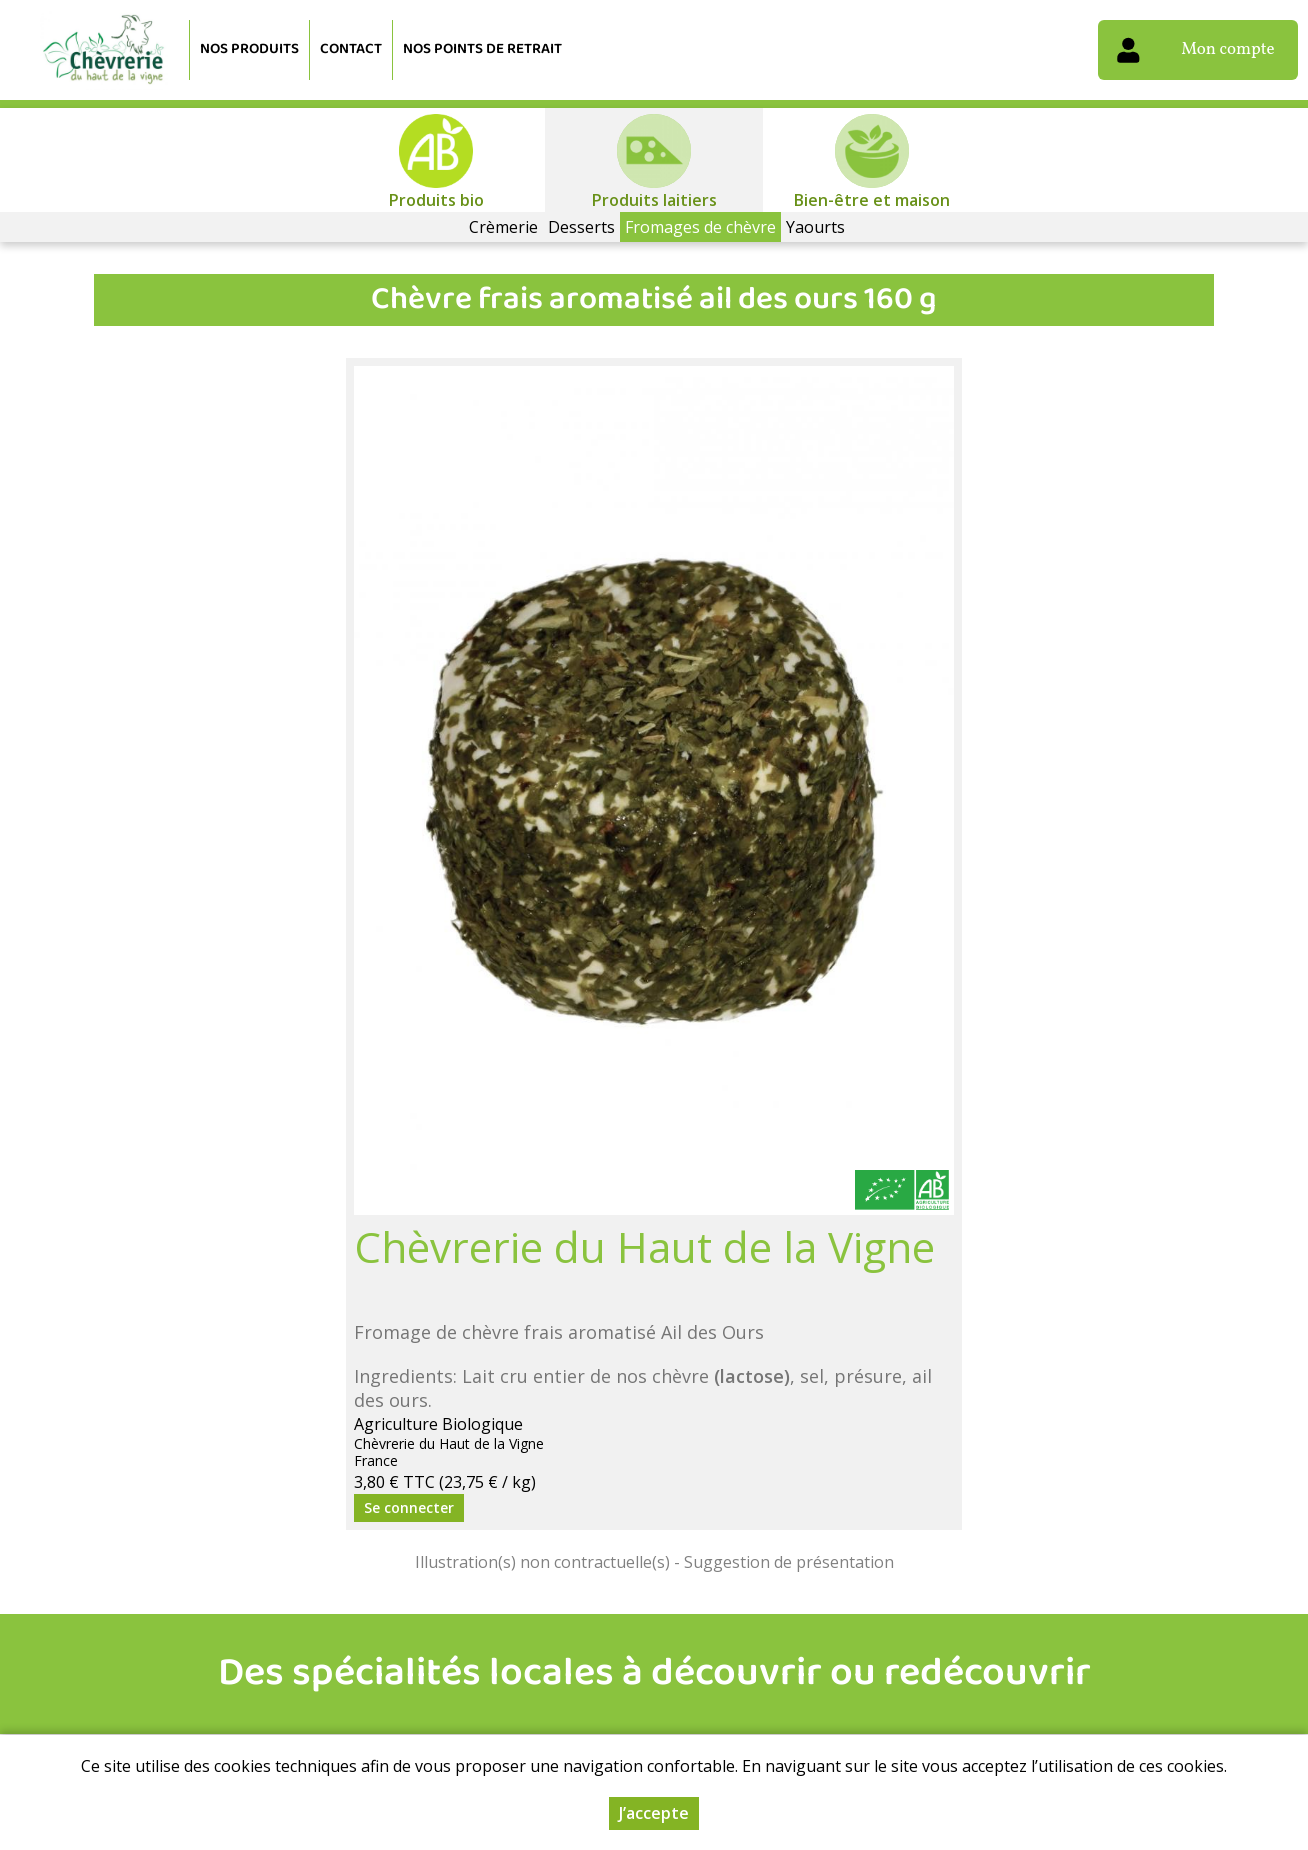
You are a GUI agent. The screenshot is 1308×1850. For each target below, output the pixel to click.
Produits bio (436, 200)
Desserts (581, 227)
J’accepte (654, 1813)
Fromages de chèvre (700, 227)
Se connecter (409, 1507)
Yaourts (815, 227)
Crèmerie (503, 227)
